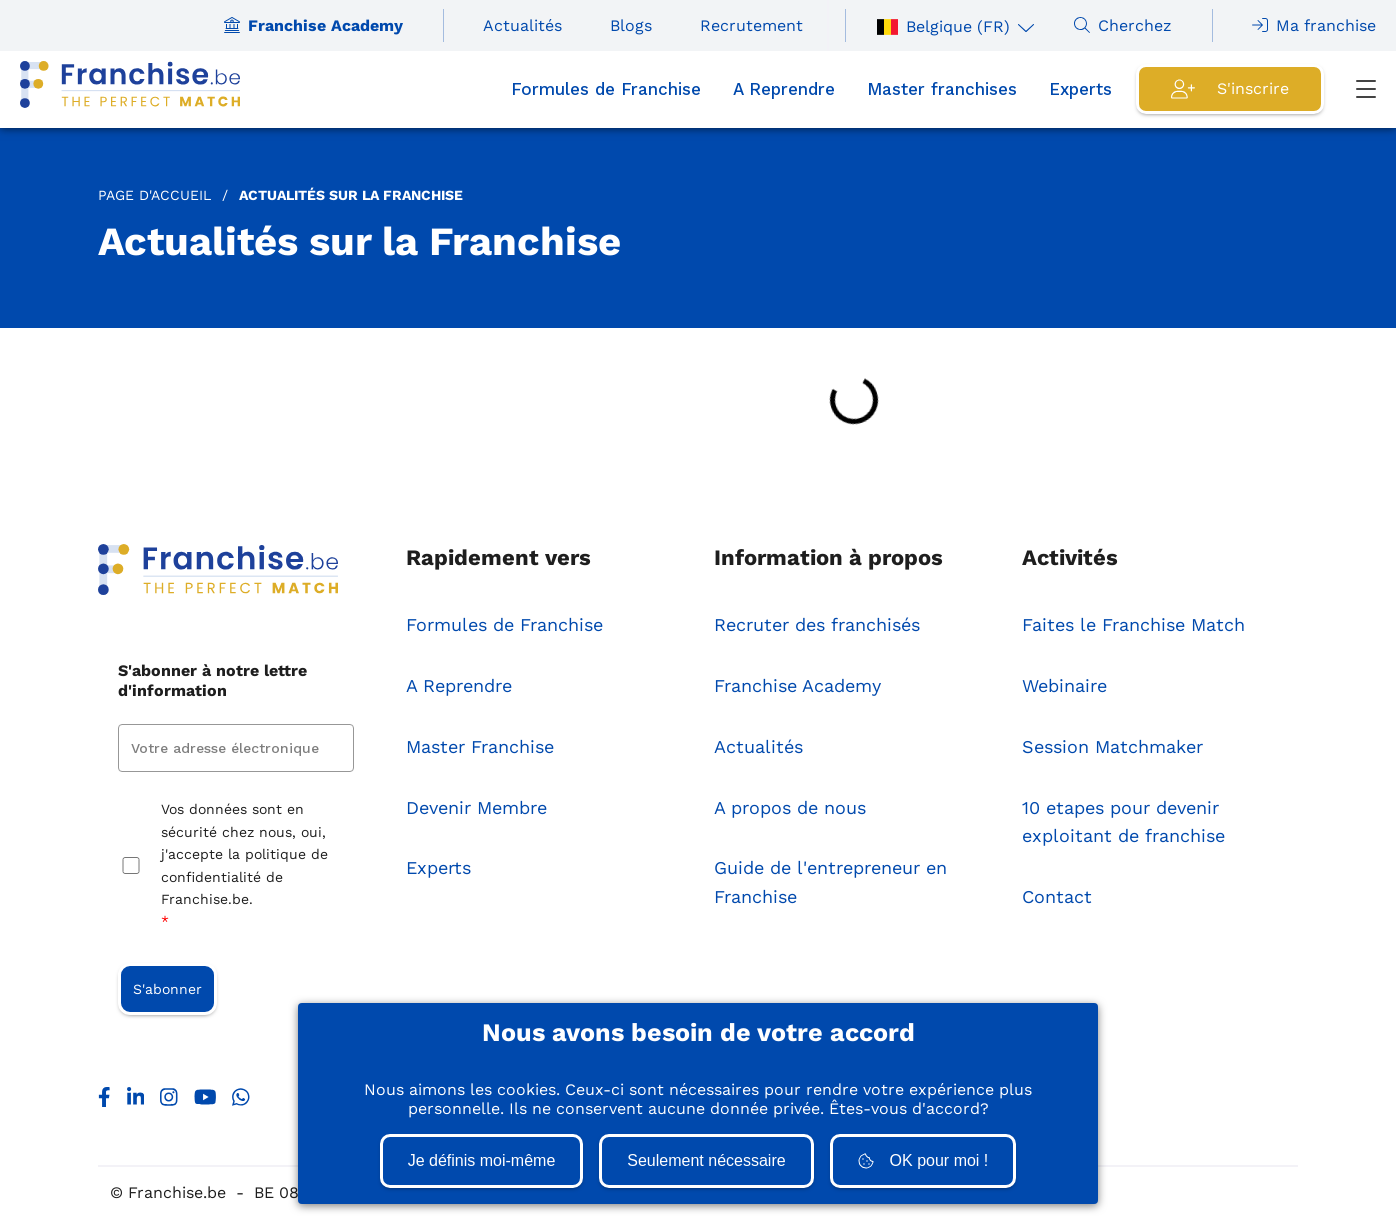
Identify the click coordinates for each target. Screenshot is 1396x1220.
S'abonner (167, 989)
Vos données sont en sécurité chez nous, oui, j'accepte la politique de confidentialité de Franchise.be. (244, 866)
